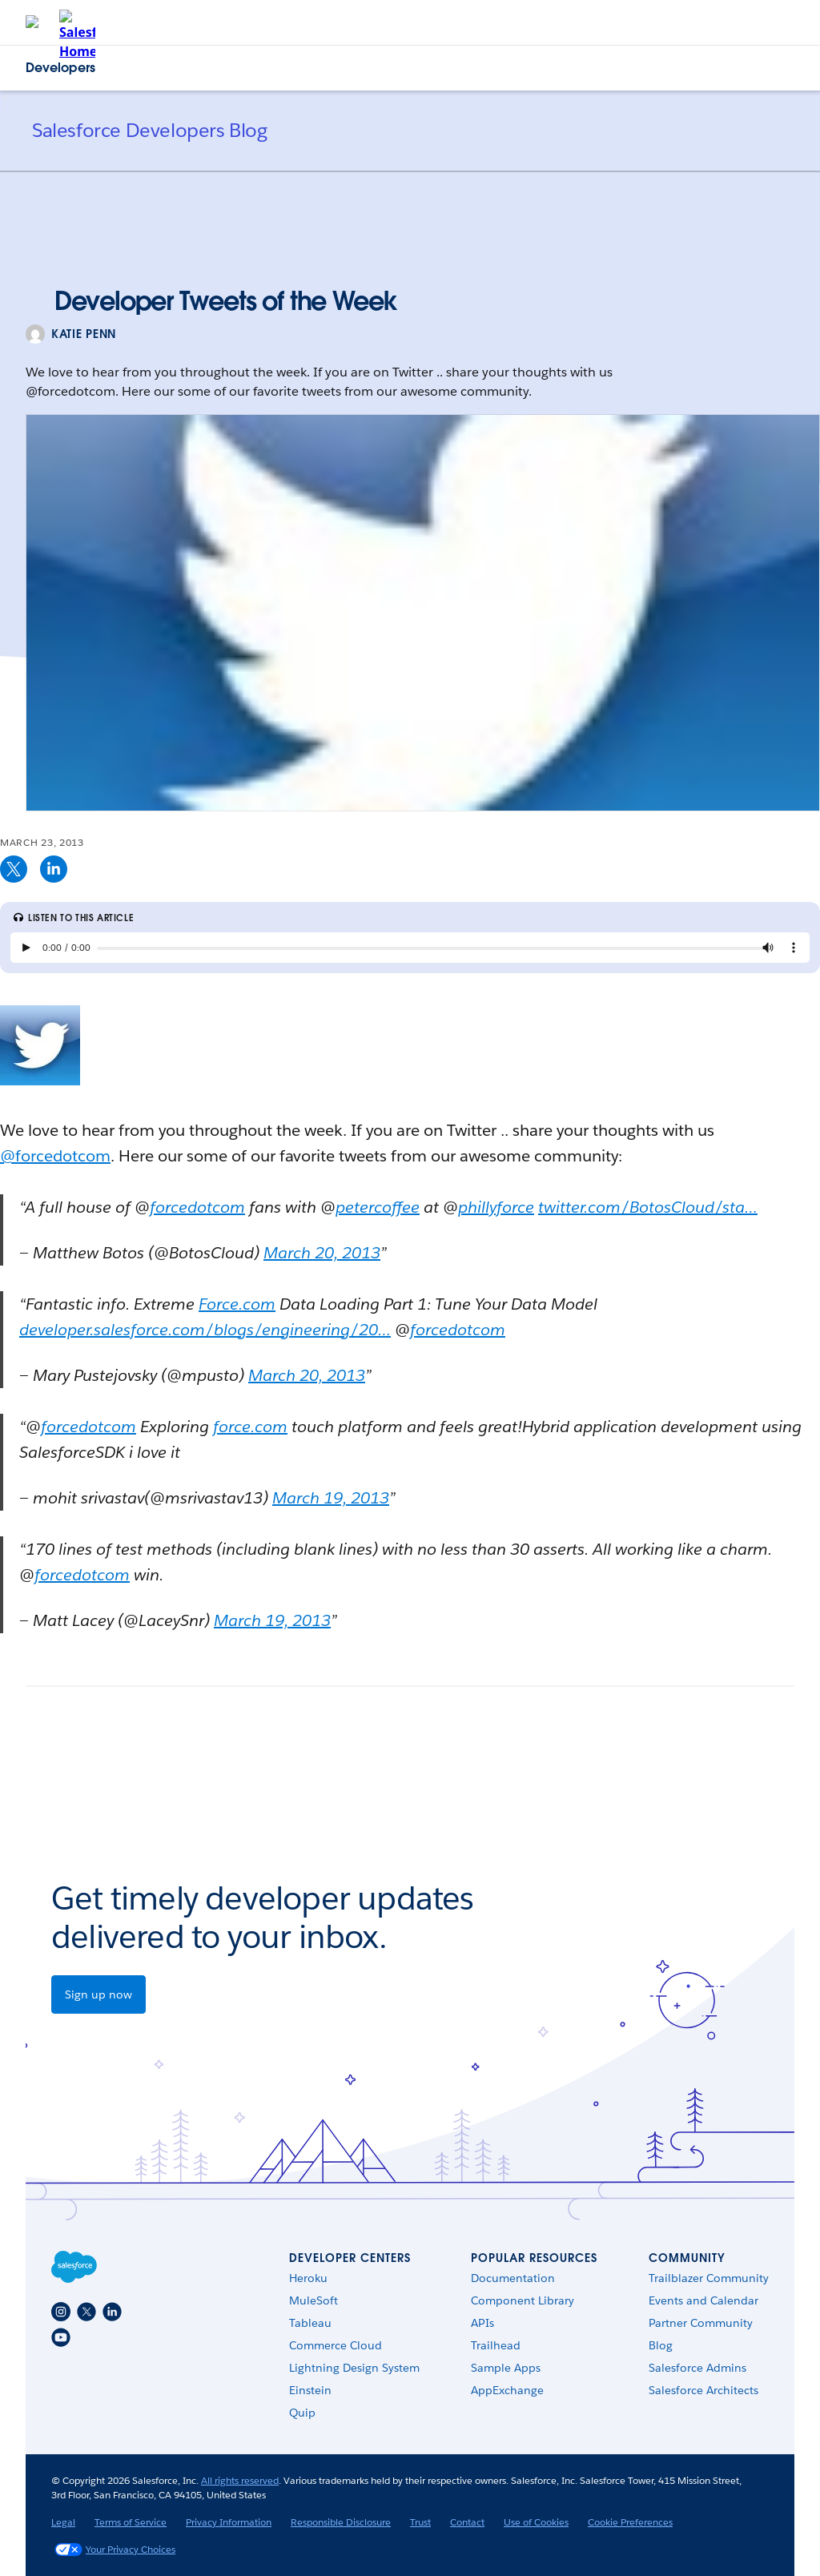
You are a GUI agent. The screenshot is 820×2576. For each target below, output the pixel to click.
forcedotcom (197, 1207)
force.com (250, 1426)
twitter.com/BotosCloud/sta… (648, 1207)
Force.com (237, 1304)
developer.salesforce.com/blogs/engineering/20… (205, 1329)
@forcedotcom (55, 1155)
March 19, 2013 (330, 1497)
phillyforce (496, 1207)
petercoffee (378, 1207)
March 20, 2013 (321, 1252)
